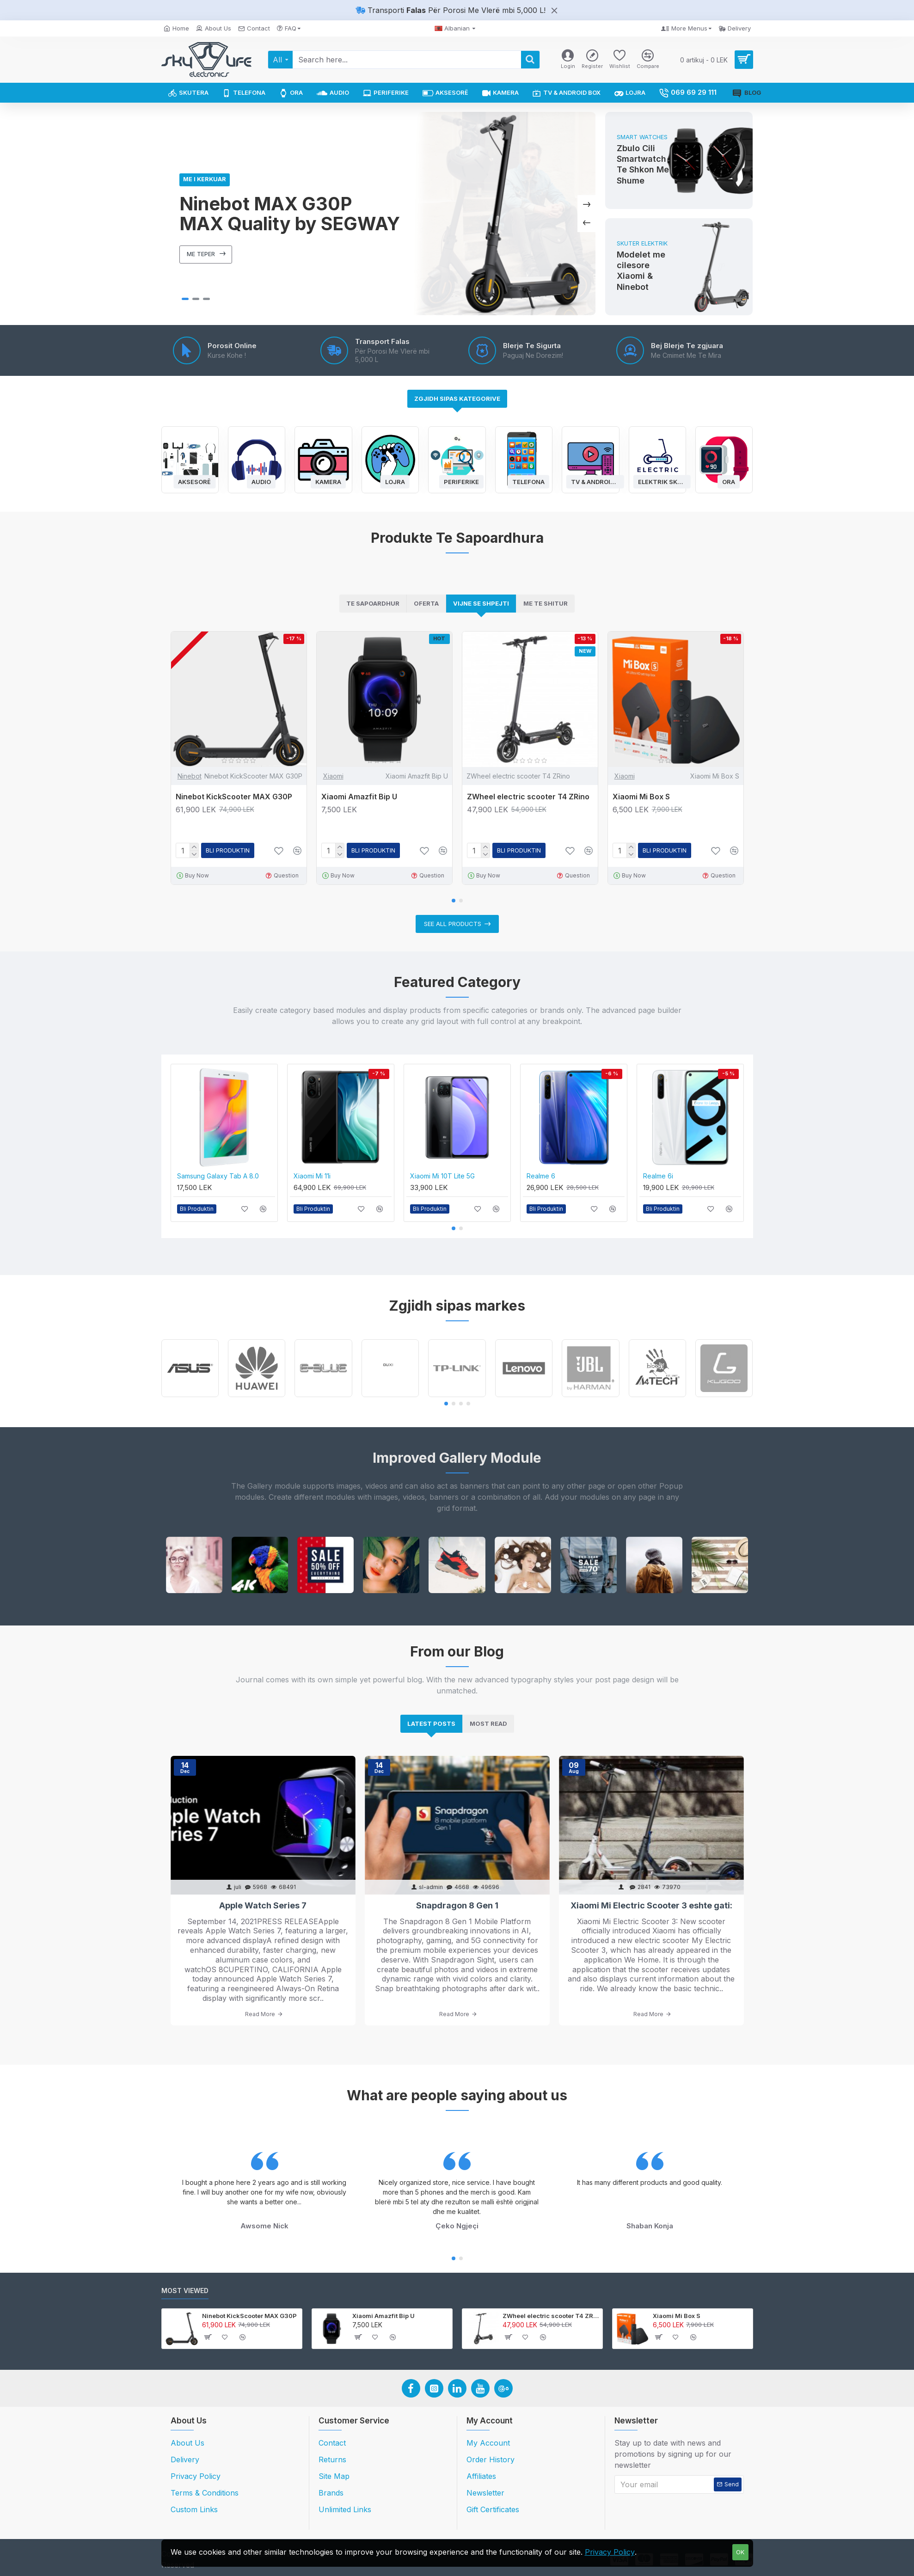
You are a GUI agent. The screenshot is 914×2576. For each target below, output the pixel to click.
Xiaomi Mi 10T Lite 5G (442, 1176)
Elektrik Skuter (662, 481)
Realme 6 (541, 1176)
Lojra (395, 481)
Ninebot (190, 776)
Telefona (528, 481)
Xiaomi (333, 776)
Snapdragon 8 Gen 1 (457, 1905)
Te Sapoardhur (372, 603)
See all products (452, 923)
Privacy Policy (610, 2552)
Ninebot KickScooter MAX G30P (234, 796)
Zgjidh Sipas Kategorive (457, 398)
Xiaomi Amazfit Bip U (359, 796)
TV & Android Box (595, 481)
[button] (453, 900)
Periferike (461, 481)
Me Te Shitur (545, 603)
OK (740, 2552)
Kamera (328, 481)
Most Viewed (185, 2290)
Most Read (488, 1723)
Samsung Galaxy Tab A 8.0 (218, 1176)
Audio (261, 481)
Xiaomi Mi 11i (312, 1176)
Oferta (426, 603)
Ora (728, 481)
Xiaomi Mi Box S (641, 796)
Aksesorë (194, 481)
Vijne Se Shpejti (481, 603)
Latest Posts (431, 1723)
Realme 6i (658, 1176)
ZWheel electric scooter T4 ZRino (528, 796)
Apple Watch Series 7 (263, 1905)
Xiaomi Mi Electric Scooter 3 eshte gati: (651, 1905)
